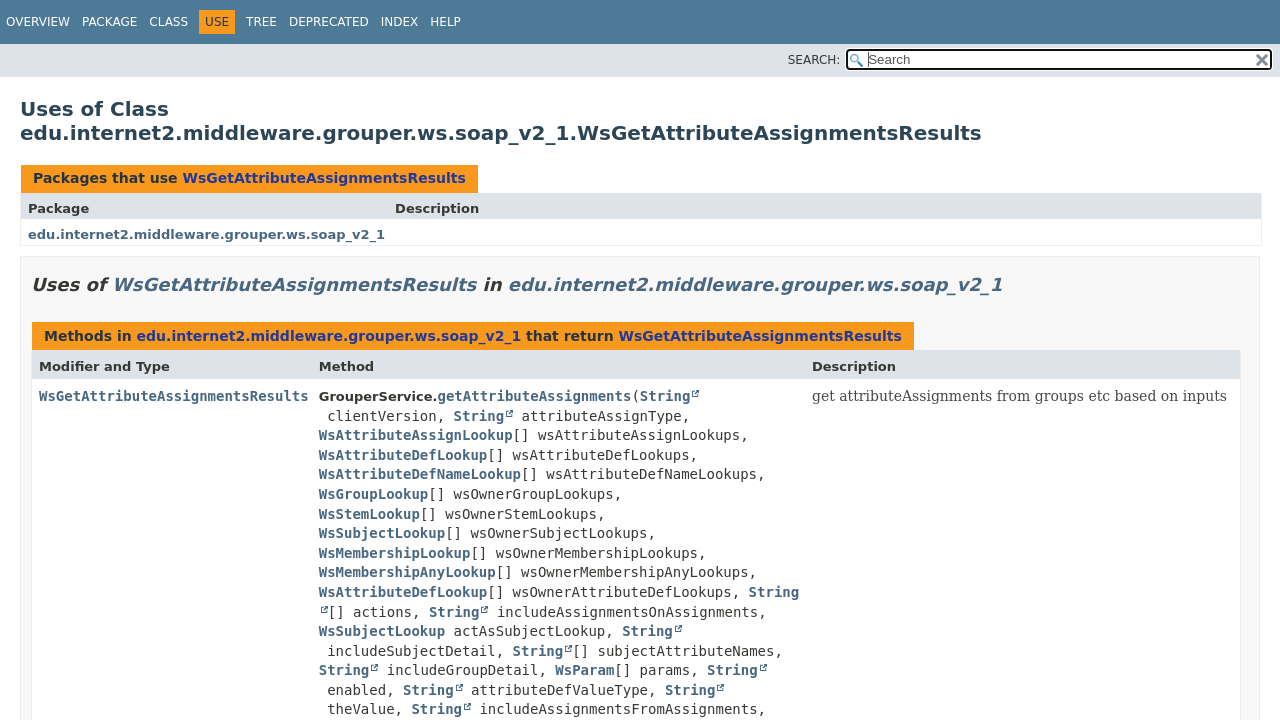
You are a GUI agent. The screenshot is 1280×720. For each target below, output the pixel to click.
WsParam (584, 670)
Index (400, 22)
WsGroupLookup (374, 494)
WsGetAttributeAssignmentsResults (323, 178)
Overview (38, 22)
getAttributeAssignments (535, 396)
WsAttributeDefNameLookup (420, 474)
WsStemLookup (369, 514)
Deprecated (329, 22)
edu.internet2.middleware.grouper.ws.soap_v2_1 (206, 234)
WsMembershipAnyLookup (407, 572)
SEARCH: (814, 60)
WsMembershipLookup (395, 553)
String (665, 396)
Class (168, 22)
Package (109, 22)
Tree (261, 22)
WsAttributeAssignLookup (416, 435)
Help (445, 22)
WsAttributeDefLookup (403, 455)
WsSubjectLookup (382, 533)
